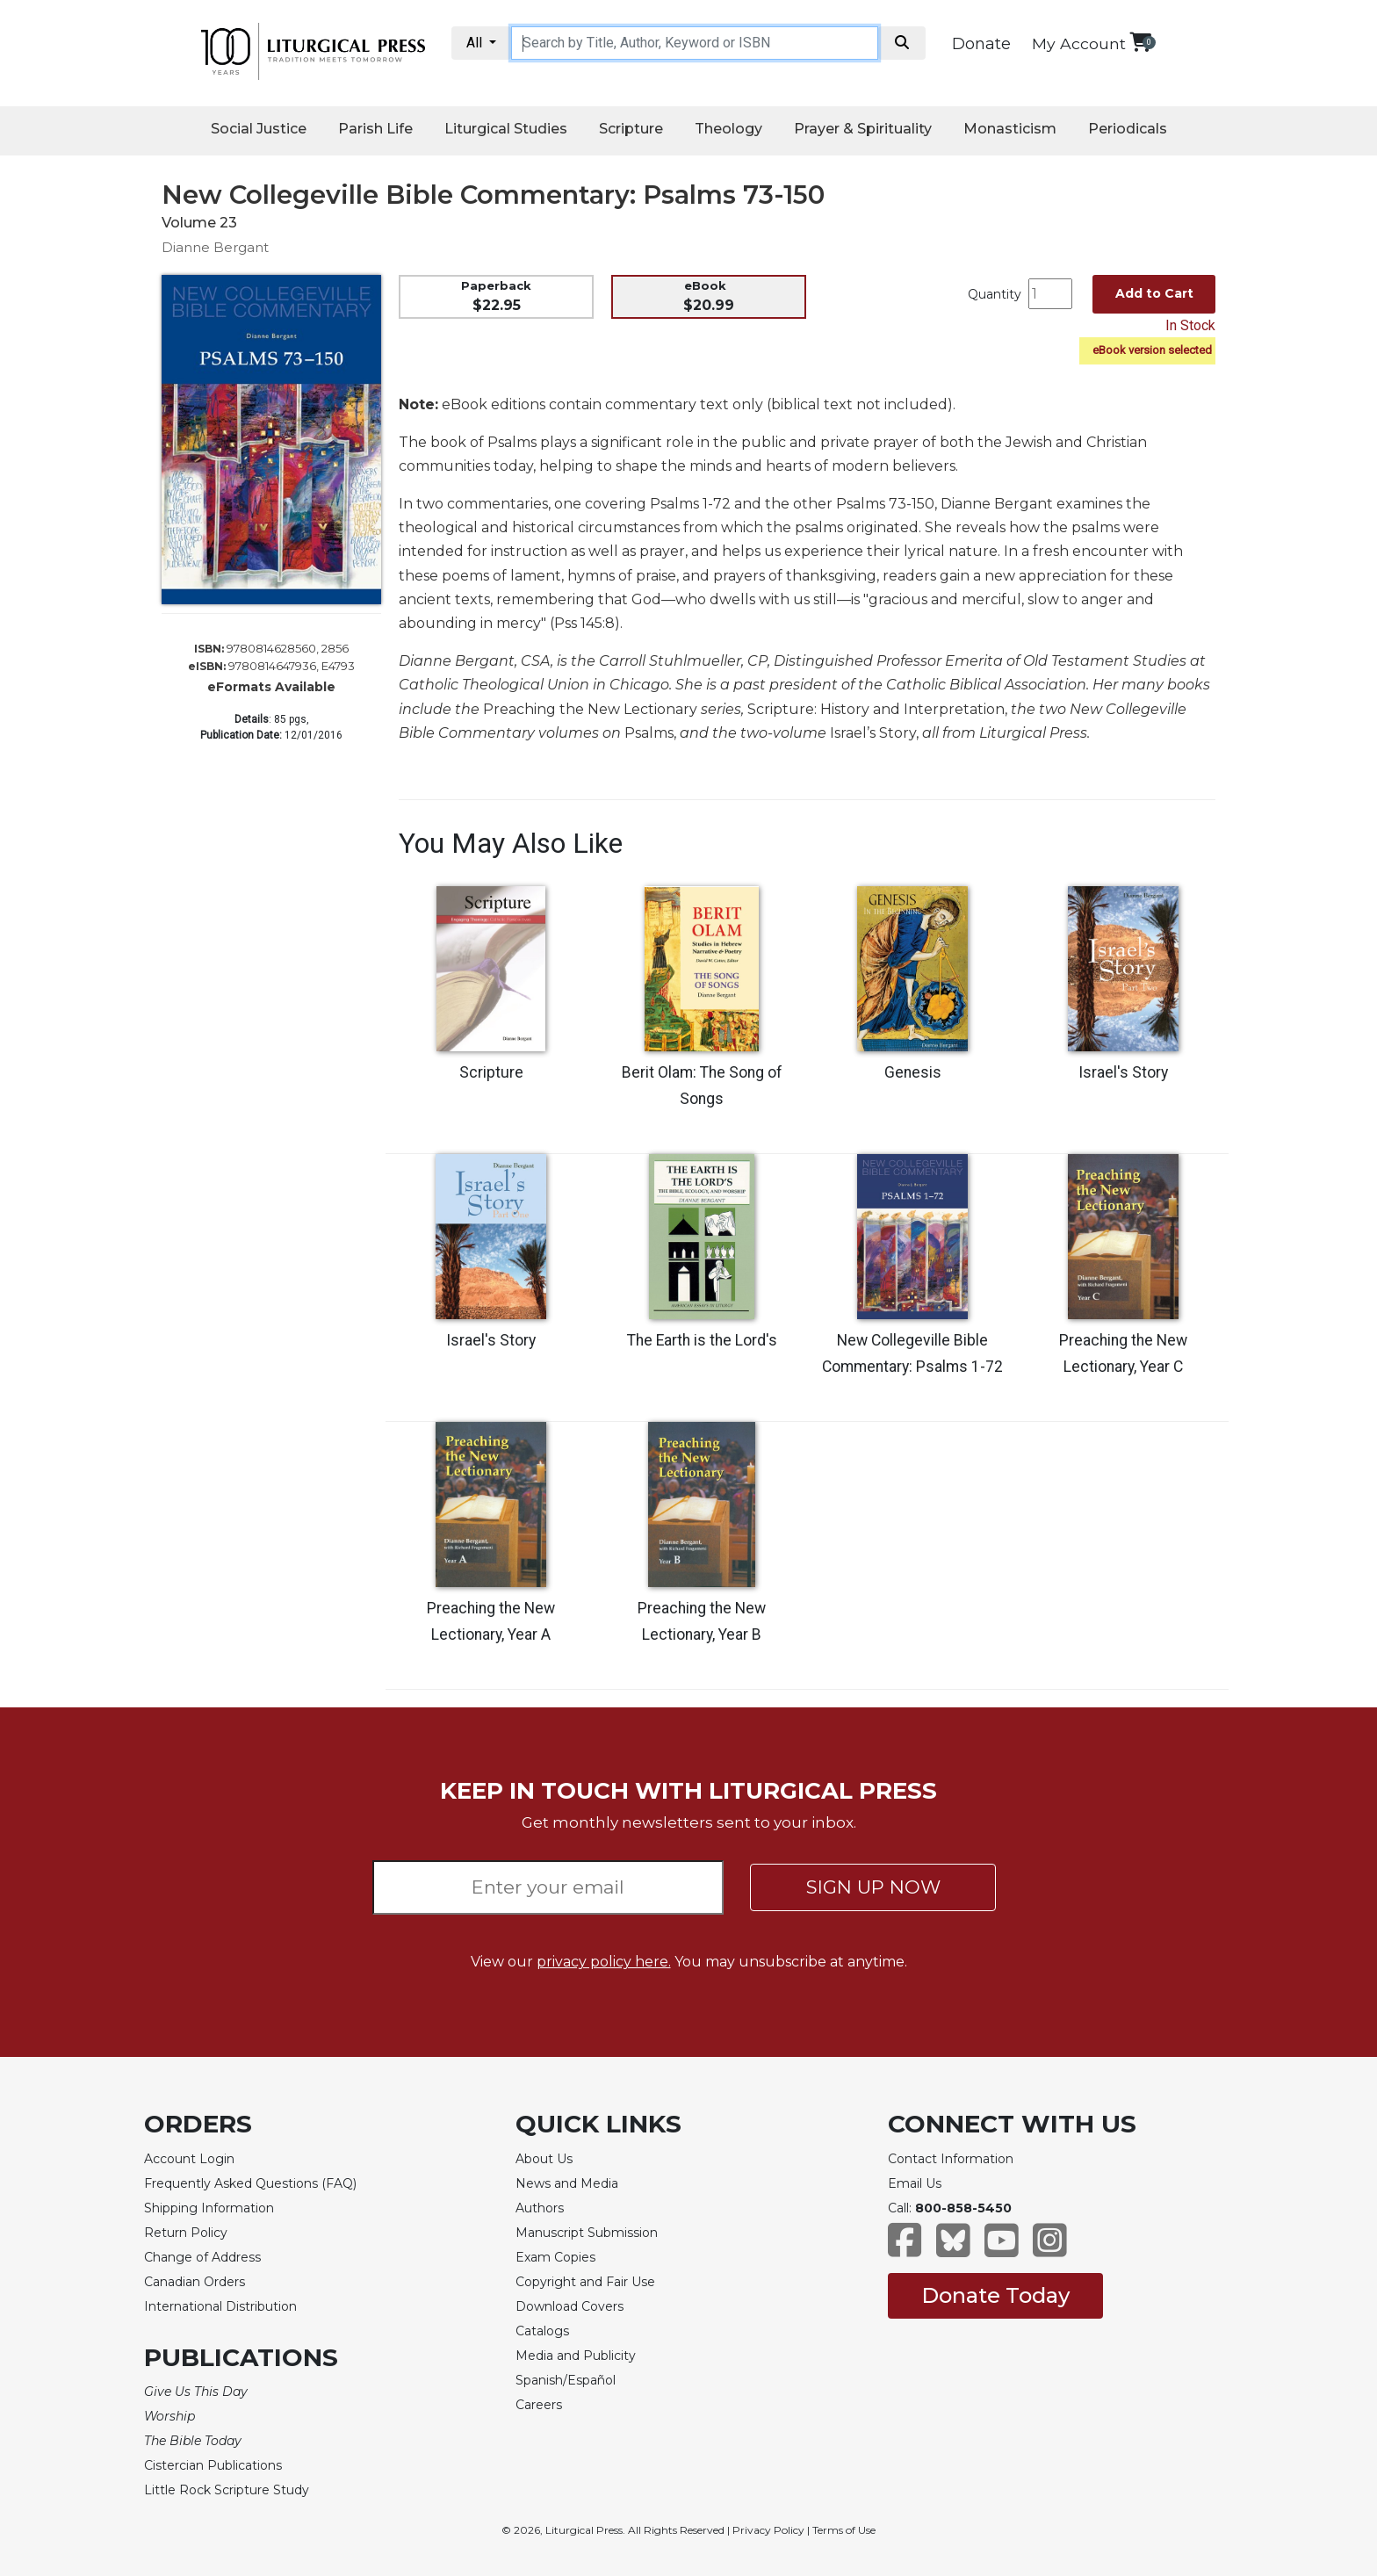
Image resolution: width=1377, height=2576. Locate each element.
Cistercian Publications (213, 2465)
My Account (1079, 43)
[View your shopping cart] (1140, 41)
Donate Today (995, 2295)
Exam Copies (555, 2257)
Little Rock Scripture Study (226, 2490)
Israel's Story (1123, 1072)
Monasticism (1009, 128)
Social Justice (258, 128)
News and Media (566, 2183)
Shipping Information (209, 2208)
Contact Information (950, 2159)
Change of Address (202, 2257)
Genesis (912, 1072)
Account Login (189, 2159)
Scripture (631, 128)
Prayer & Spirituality (863, 128)
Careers (538, 2405)
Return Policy (185, 2232)
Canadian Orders (194, 2282)
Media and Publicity (575, 2355)
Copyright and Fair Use (585, 2282)
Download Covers (569, 2306)
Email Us (914, 2183)
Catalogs (542, 2331)
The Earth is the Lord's (702, 1340)
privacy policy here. (604, 1961)
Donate (981, 44)
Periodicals (1127, 128)
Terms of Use (844, 2529)
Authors (539, 2208)
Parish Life (375, 128)
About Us (544, 2159)
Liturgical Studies (505, 128)
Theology (728, 128)
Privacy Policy (768, 2529)
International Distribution (220, 2306)
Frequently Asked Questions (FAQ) (250, 2183)
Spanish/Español (565, 2380)
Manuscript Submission (586, 2232)
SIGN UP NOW (873, 1887)
